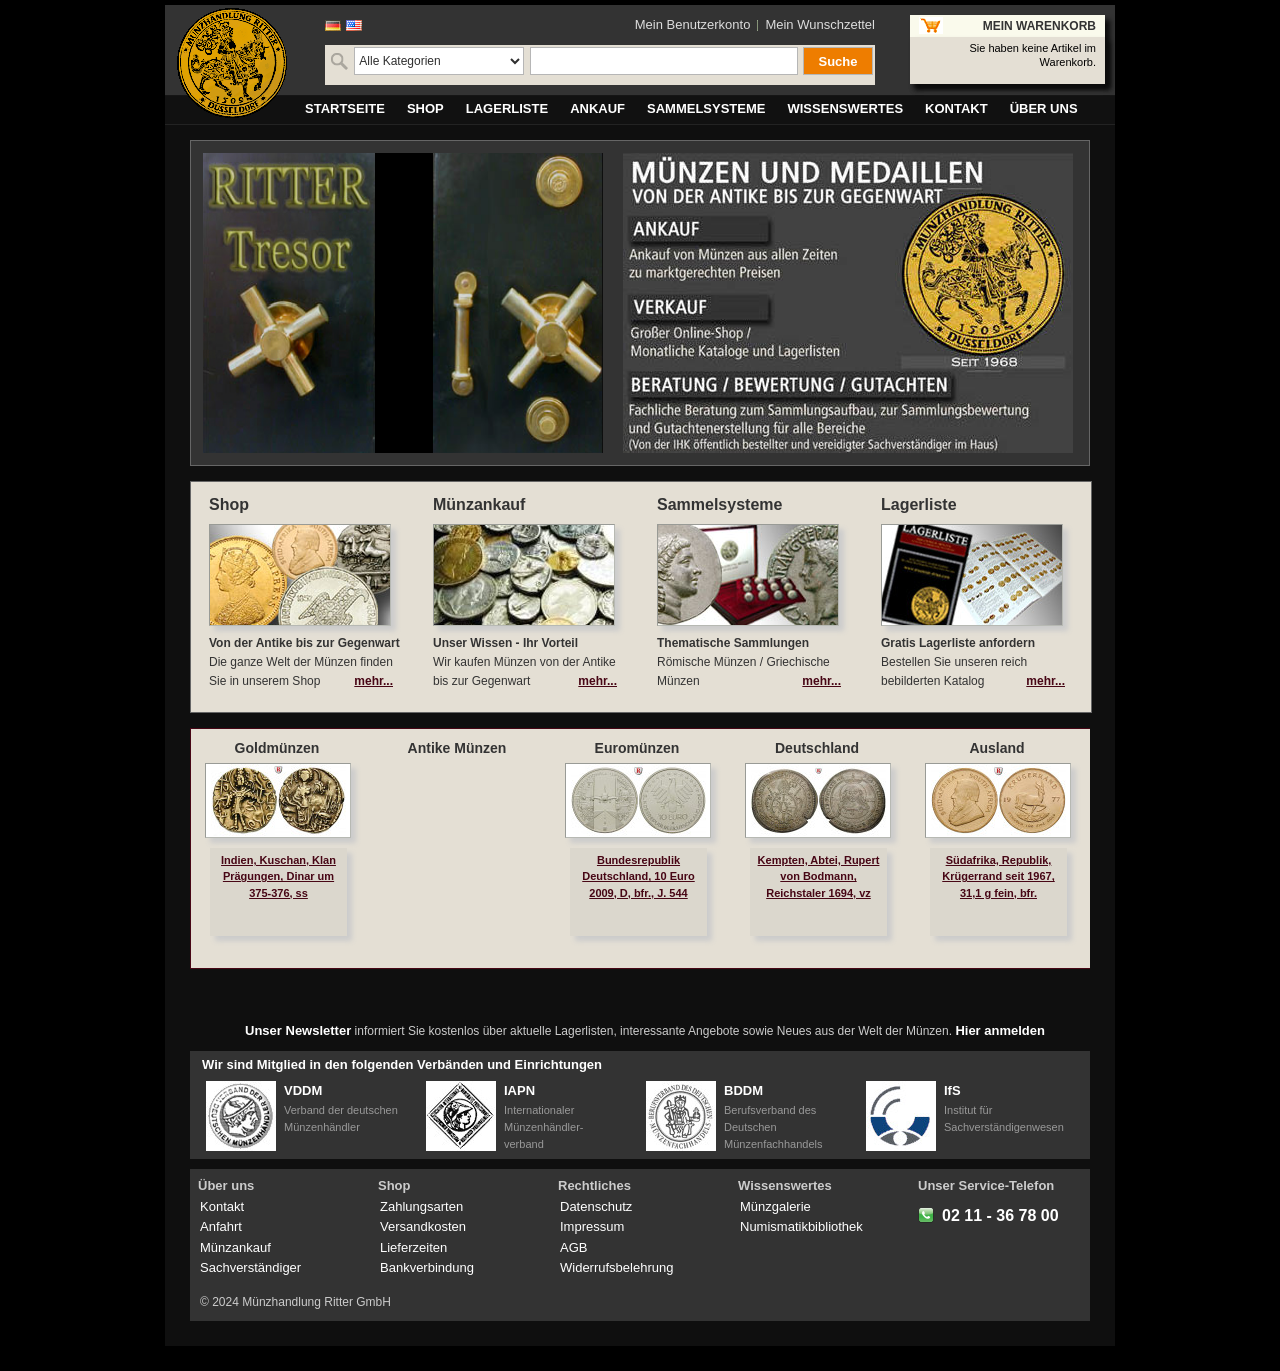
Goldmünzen (277, 748)
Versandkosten (423, 1226)
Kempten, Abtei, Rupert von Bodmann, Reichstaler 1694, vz (819, 876)
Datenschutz (596, 1206)
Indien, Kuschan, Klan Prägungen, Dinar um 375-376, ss (278, 876)
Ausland (996, 748)
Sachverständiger (250, 1267)
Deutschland (817, 748)
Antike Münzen (457, 748)
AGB (573, 1247)
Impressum (592, 1226)
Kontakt (222, 1206)
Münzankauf (235, 1247)
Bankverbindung (427, 1267)
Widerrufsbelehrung (616, 1267)
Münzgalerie (775, 1206)
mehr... (373, 681)
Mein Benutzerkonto (693, 24)
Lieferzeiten (413, 1247)
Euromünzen (637, 748)
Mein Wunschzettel (820, 24)
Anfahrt (221, 1226)
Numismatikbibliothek (801, 1226)
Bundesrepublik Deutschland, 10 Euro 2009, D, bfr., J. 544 (638, 876)
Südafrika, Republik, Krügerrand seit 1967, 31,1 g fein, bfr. (998, 876)
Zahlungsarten (421, 1206)
